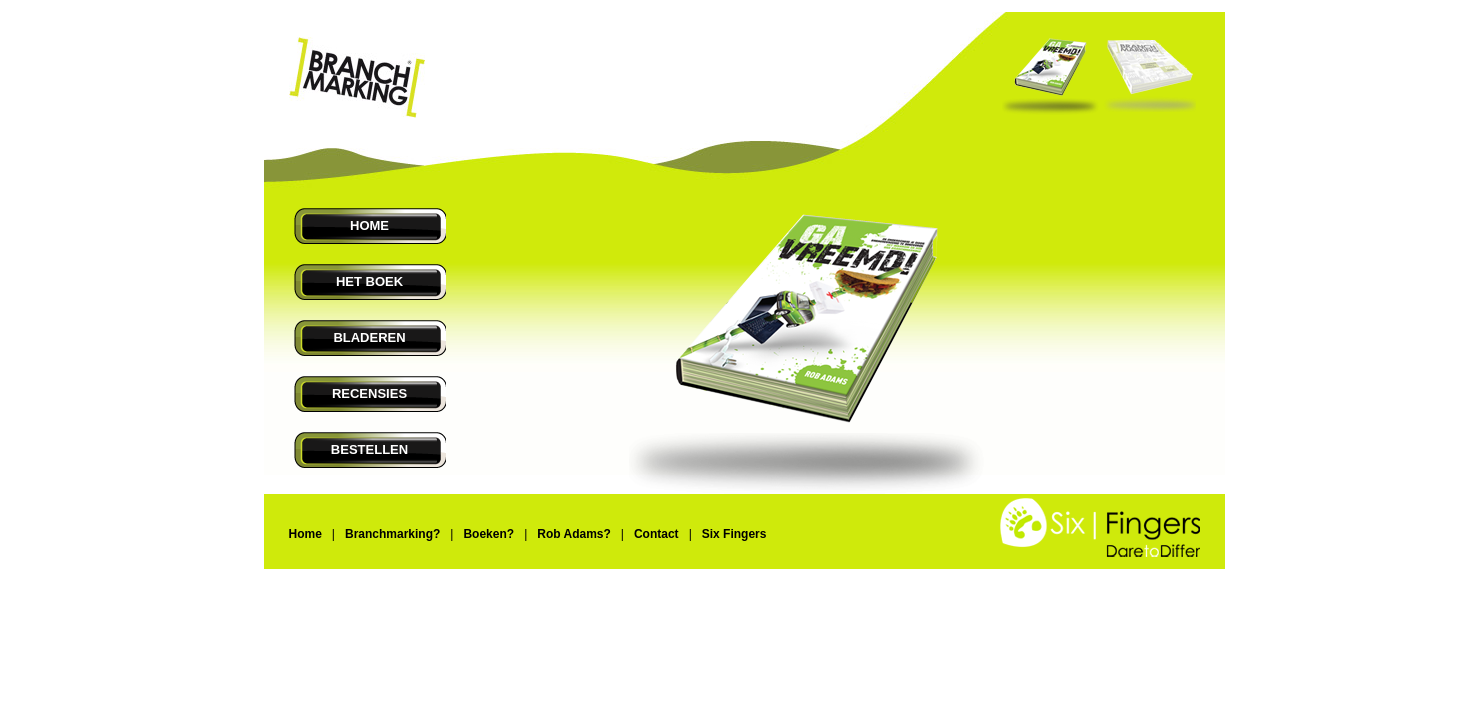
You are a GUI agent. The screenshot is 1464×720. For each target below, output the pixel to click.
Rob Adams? (574, 534)
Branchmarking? (392, 534)
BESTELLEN (369, 449)
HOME (369, 225)
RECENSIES (369, 393)
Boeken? (488, 534)
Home (305, 534)
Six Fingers (734, 534)
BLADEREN (369, 337)
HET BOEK (369, 281)
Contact (656, 534)
